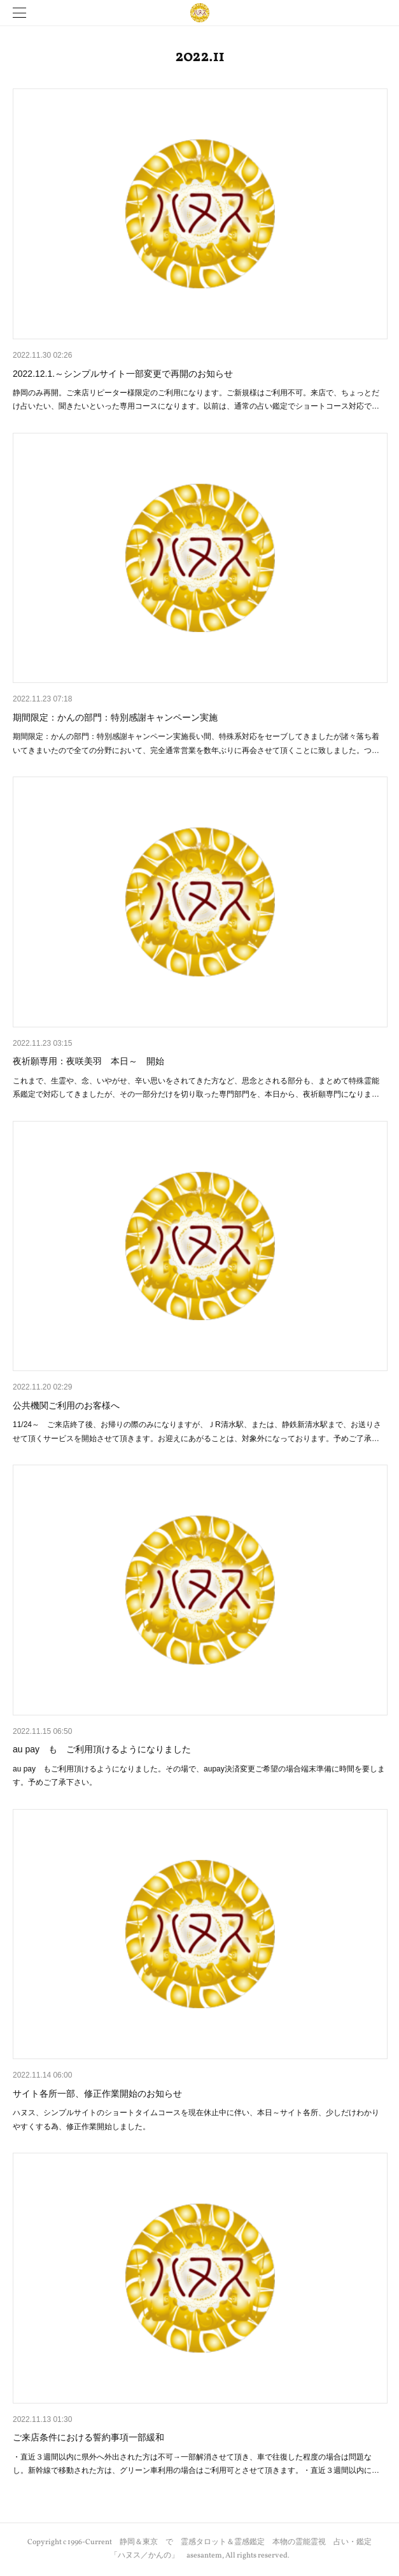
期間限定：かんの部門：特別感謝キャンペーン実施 (115, 717)
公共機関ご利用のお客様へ (66, 1405)
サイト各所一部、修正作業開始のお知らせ (97, 2093)
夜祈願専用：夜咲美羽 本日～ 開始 (88, 1061)
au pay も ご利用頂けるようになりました (102, 1749)
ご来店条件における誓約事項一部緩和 (88, 2437)
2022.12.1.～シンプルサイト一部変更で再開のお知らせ (123, 374)
